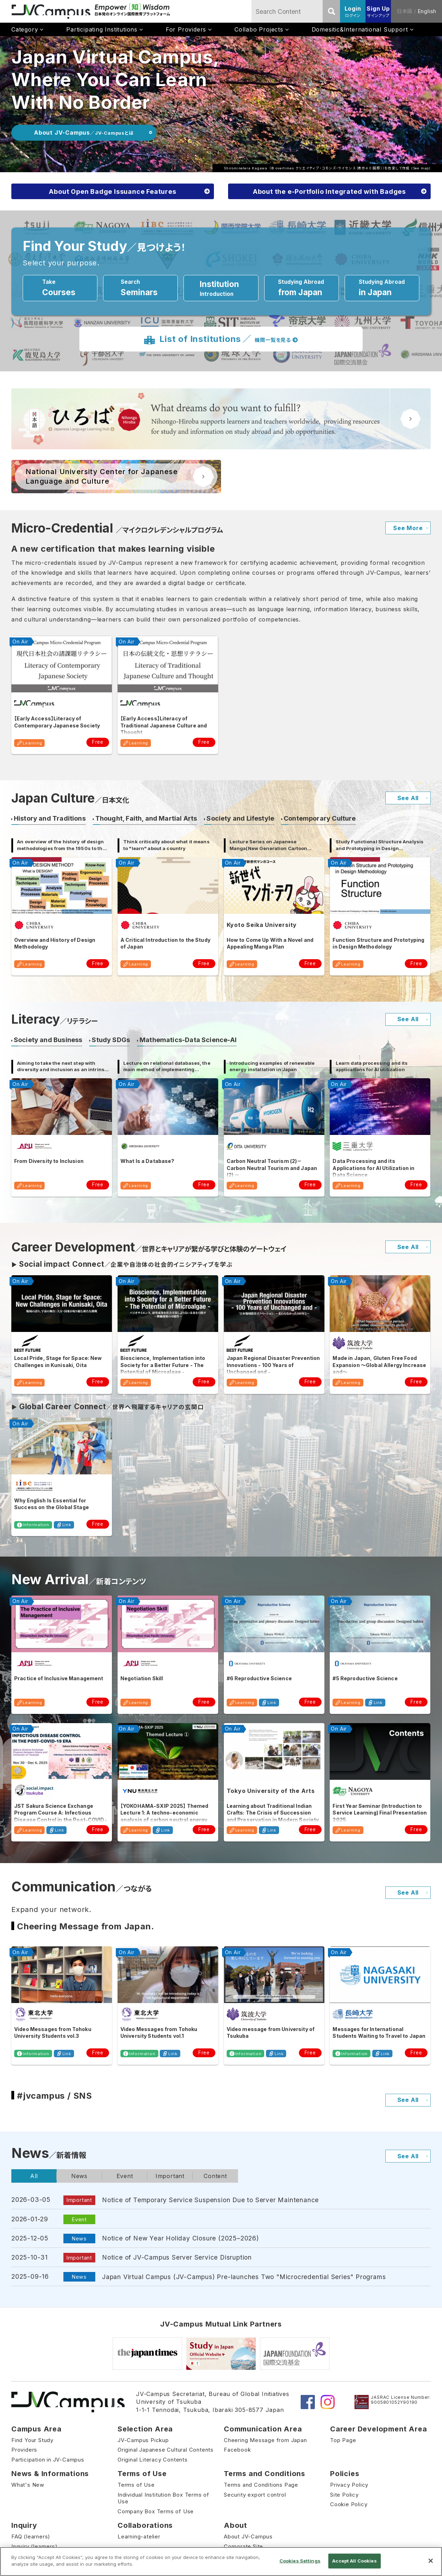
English (427, 11)
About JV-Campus (248, 2536)
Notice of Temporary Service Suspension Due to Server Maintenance (210, 2200)
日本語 (404, 11)
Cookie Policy (348, 2504)
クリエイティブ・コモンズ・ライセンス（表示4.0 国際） (338, 168)
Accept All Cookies (354, 2561)
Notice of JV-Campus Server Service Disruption (177, 2257)
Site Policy (344, 2494)
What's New (27, 2484)
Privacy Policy (349, 2484)
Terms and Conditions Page (261, 2484)
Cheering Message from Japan (265, 2440)
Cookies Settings (300, 2561)
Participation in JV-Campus (47, 2459)
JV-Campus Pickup (143, 2440)
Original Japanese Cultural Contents (166, 2449)
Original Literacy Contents (153, 2459)
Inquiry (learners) (34, 2546)
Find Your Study (32, 2440)
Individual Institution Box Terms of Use (163, 2498)
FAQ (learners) (30, 2536)
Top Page (343, 2440)
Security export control (255, 2494)
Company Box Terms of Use (156, 2511)
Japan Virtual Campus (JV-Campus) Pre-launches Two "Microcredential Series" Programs (244, 2276)
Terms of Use (136, 2484)
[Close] (430, 2561)
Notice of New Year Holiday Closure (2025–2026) (180, 2238)
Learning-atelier (139, 2536)
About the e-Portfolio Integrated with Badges (329, 191)
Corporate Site (243, 2546)
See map (421, 168)
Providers (24, 2449)
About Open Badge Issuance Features (112, 191)
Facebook (237, 2449)
